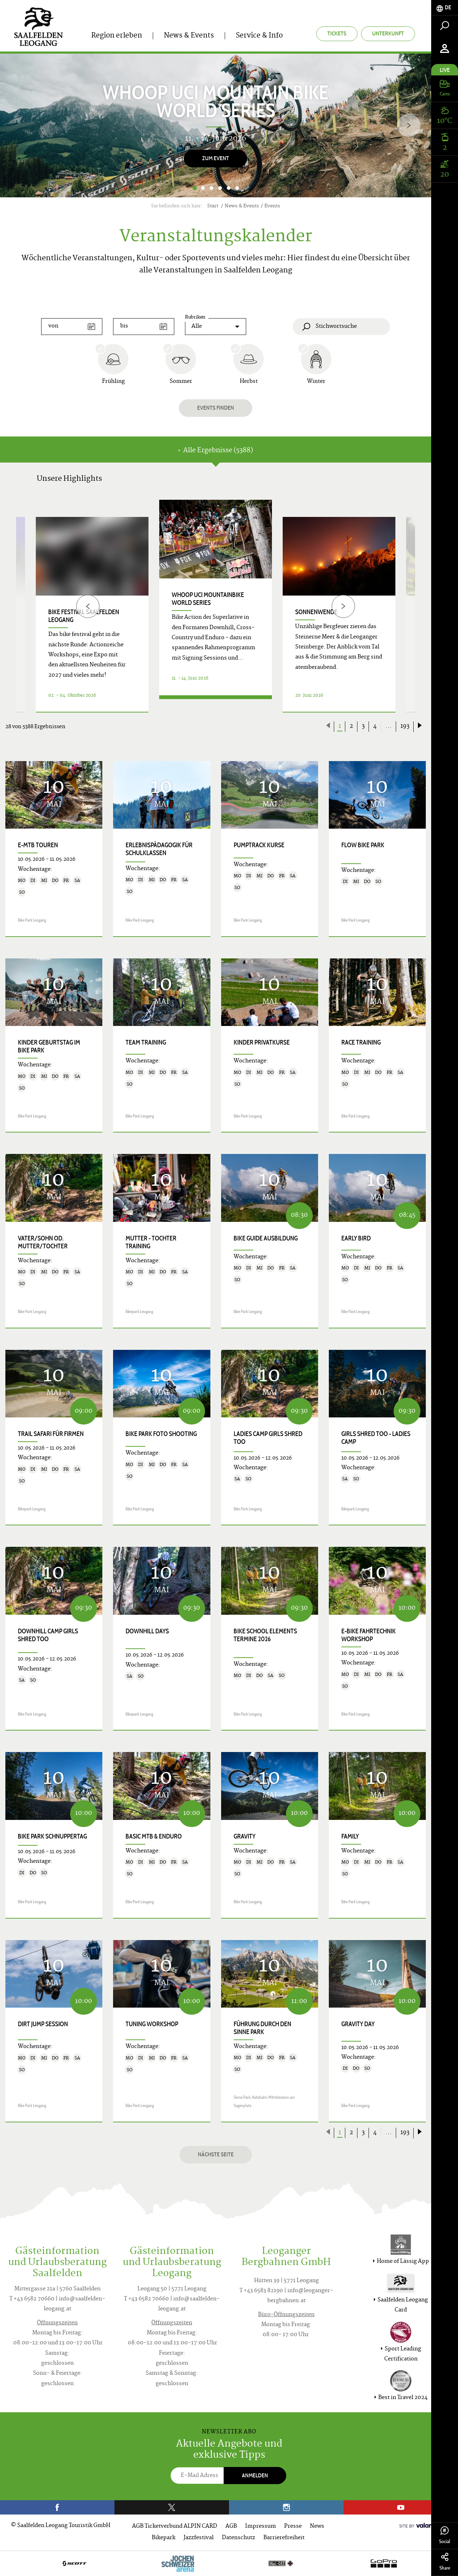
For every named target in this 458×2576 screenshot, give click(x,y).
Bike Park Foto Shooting (161, 1434)
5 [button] (228, 188)
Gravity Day (358, 2024)
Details (215, 703)
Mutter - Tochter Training (151, 1242)
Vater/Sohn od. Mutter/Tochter (43, 1242)
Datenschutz (238, 2537)
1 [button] (194, 188)
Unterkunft (388, 33)
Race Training (361, 1042)
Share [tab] (445, 2562)
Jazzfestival (199, 2537)
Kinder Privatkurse (262, 1042)
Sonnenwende (316, 612)
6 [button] (237, 188)
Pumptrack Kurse (259, 845)
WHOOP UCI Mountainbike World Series (208, 599)
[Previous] (87, 606)
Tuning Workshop (152, 2024)
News (317, 2526)
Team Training (146, 1042)
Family (350, 1836)
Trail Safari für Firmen (51, 1434)
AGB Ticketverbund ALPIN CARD (174, 2526)
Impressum (260, 2526)
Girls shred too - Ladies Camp (375, 1438)
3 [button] (211, 188)
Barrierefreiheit (283, 2537)
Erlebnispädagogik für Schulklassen (159, 849)
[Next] (408, 125)
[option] (215, 125)
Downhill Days (147, 1631)
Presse (293, 2526)
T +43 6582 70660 (31, 2299)
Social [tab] (445, 2535)
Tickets (336, 33)
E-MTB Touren (38, 845)
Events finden (215, 407)
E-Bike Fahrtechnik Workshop (368, 1635)
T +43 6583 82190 (261, 2290)
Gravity (244, 1836)
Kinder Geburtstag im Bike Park (49, 1046)
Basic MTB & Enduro (154, 1836)
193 (404, 726)
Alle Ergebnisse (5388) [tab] (216, 450)
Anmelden (255, 2475)
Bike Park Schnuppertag (52, 1836)
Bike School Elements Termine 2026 (265, 1635)
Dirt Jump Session (43, 2024)
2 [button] (203, 188)
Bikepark (163, 2537)
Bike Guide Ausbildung (266, 1238)
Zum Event (215, 158)
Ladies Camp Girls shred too (268, 1438)
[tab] (444, 7)
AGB (231, 2526)
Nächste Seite (216, 2154)
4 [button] (220, 188)
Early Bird (356, 1238)
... (388, 726)
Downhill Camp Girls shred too (48, 1635)
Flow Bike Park (362, 845)
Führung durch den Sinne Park (262, 2028)
